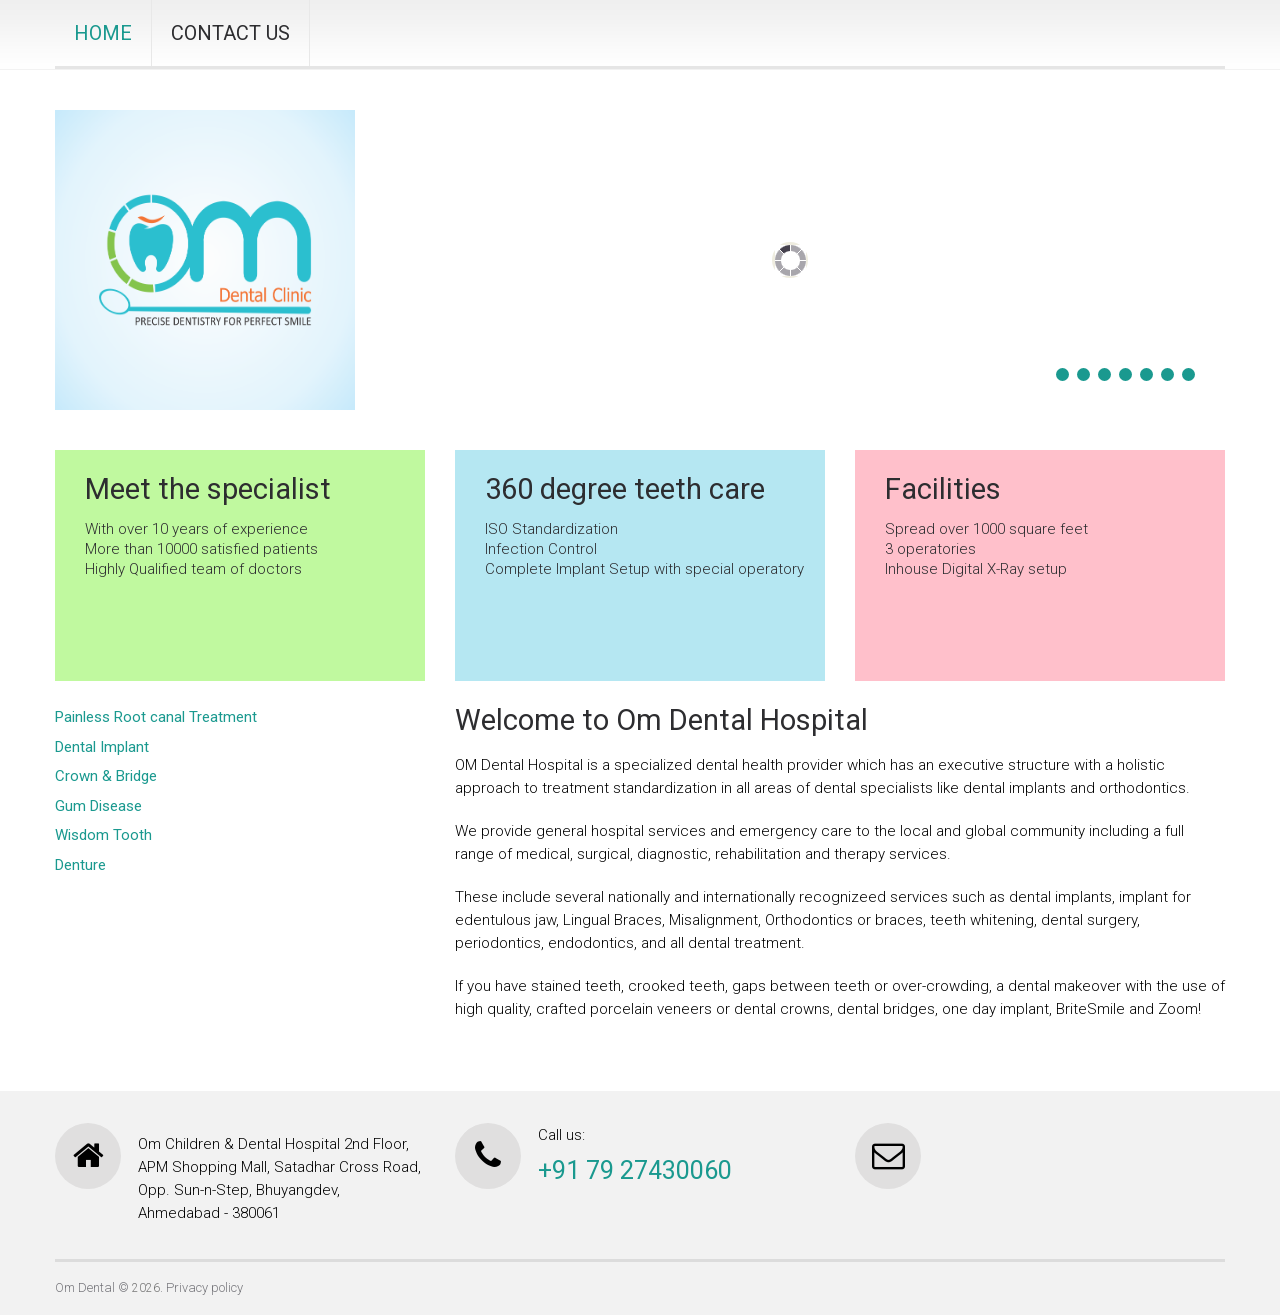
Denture (80, 865)
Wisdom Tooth (103, 835)
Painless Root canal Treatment (156, 717)
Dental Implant (102, 747)
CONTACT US (230, 33)
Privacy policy (204, 1287)
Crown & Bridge (106, 776)
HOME (103, 33)
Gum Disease (98, 806)
